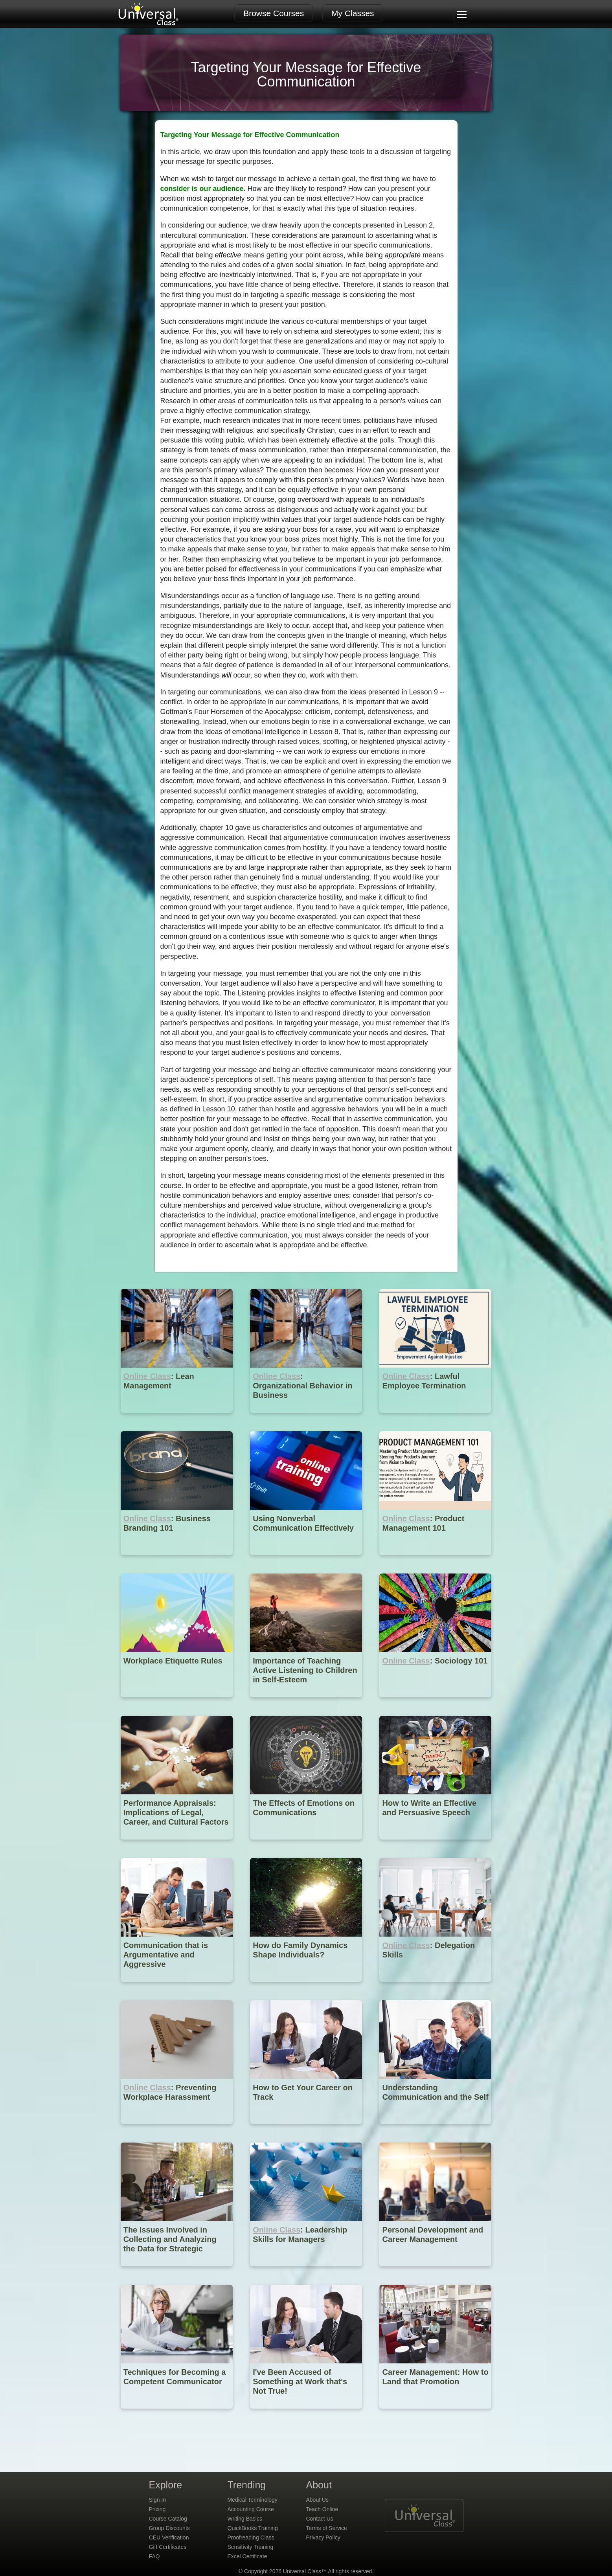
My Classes (352, 13)
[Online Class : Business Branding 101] (177, 1560)
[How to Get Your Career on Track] (306, 2129)
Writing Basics (245, 2518)
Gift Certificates (168, 2547)
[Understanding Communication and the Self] (435, 2129)
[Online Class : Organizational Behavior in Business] (306, 1418)
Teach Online (322, 2509)
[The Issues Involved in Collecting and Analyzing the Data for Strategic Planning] (177, 2272)
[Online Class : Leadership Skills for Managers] (306, 2272)
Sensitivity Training (251, 2547)
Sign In (157, 2500)
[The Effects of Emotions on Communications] (306, 1845)
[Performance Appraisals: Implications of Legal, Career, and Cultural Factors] (177, 1845)
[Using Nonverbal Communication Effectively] (306, 1560)
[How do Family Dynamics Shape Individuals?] (306, 1987)
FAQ (154, 2556)
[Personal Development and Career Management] (435, 2272)
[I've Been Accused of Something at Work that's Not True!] (306, 2414)
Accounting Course (251, 2509)
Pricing (157, 2509)
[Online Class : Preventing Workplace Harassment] (177, 2129)
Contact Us (319, 2518)
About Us (317, 2500)
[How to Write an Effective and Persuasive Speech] (435, 1845)
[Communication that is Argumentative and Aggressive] (177, 1987)
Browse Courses (273, 13)
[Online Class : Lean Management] (177, 1418)
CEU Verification (169, 2537)
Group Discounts (169, 2528)
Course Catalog (168, 2518)
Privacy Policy (323, 2537)
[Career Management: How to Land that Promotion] (435, 2414)
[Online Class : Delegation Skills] (435, 1987)
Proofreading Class (251, 2537)
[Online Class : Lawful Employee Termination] (435, 1418)
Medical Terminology (253, 2500)
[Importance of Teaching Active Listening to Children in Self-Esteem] (306, 1703)
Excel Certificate (247, 2556)
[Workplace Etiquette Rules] (177, 1703)
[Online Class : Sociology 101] (435, 1703)
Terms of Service (326, 2528)
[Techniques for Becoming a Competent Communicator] (177, 2414)
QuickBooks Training (253, 2528)
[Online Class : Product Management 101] (435, 1560)
